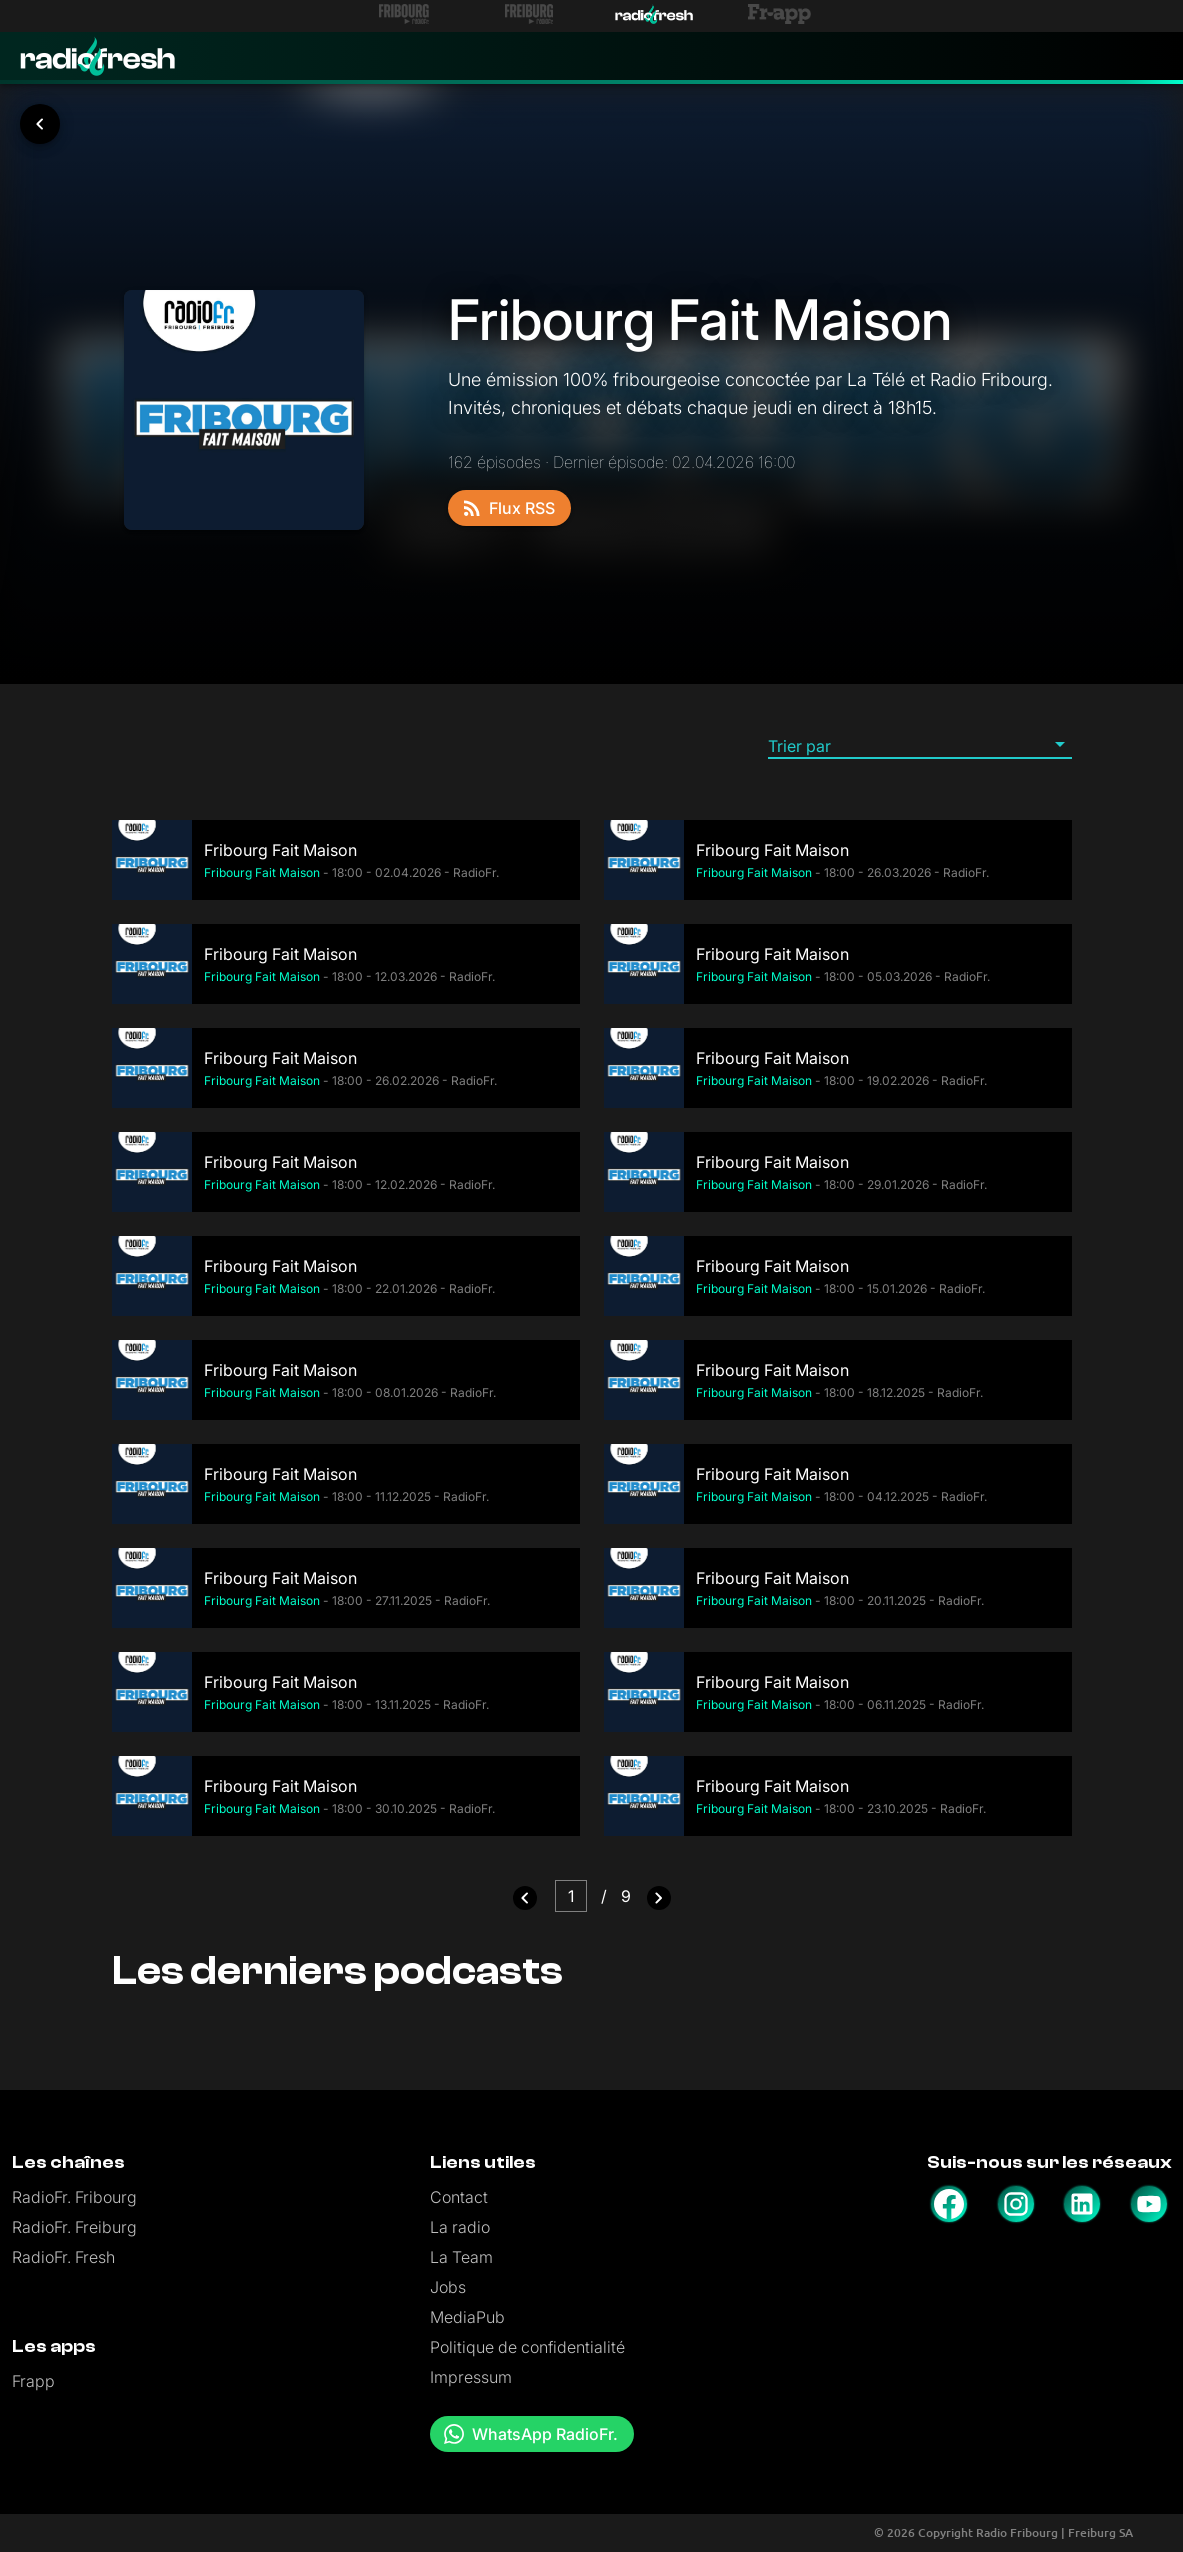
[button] (920, 745)
